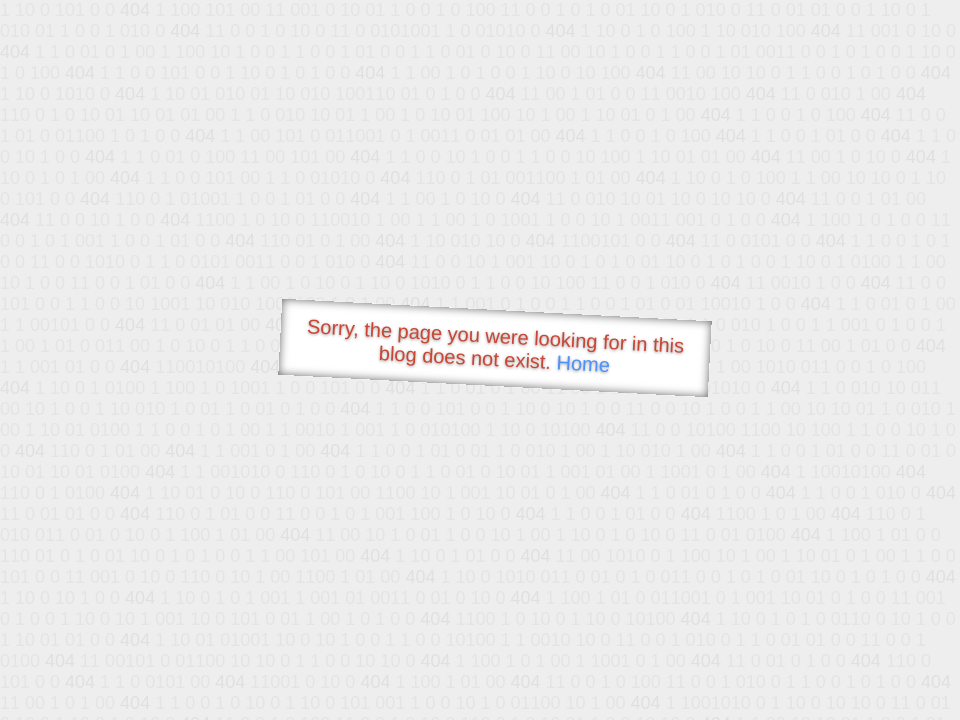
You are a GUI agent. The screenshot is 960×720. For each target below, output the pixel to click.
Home (583, 363)
